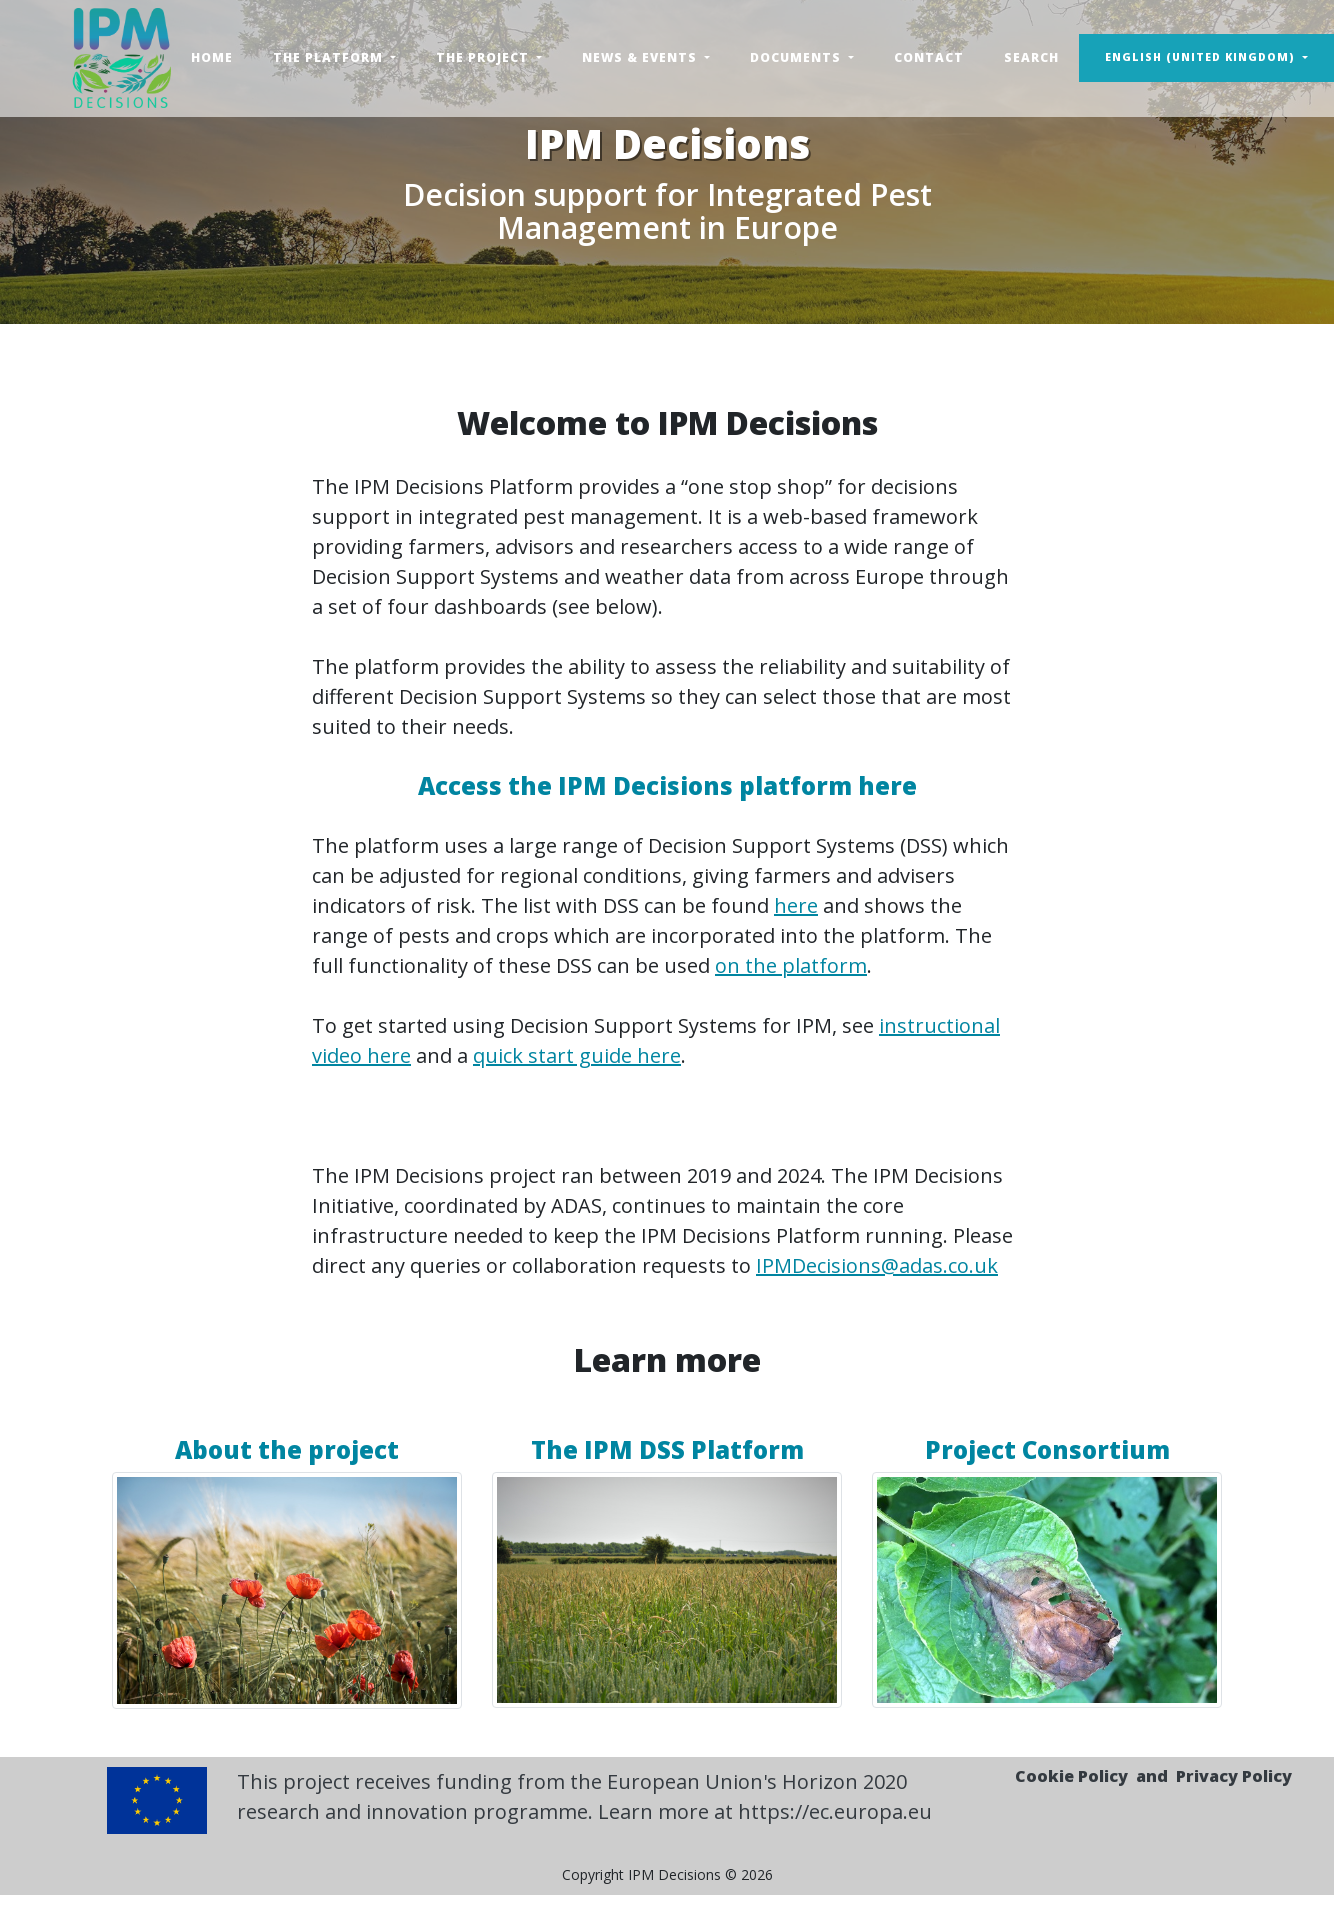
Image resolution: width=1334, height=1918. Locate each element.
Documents (797, 57)
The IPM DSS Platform (667, 1449)
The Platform (330, 57)
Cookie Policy (1071, 1776)
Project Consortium (1047, 1449)
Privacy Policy (1234, 1776)
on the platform (791, 965)
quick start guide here (577, 1055)
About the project (287, 1449)
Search (1031, 57)
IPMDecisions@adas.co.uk (877, 1265)
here (796, 905)
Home (212, 57)
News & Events (641, 57)
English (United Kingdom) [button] (1202, 57)
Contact (929, 57)
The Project (484, 57)
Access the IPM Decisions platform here (667, 785)
